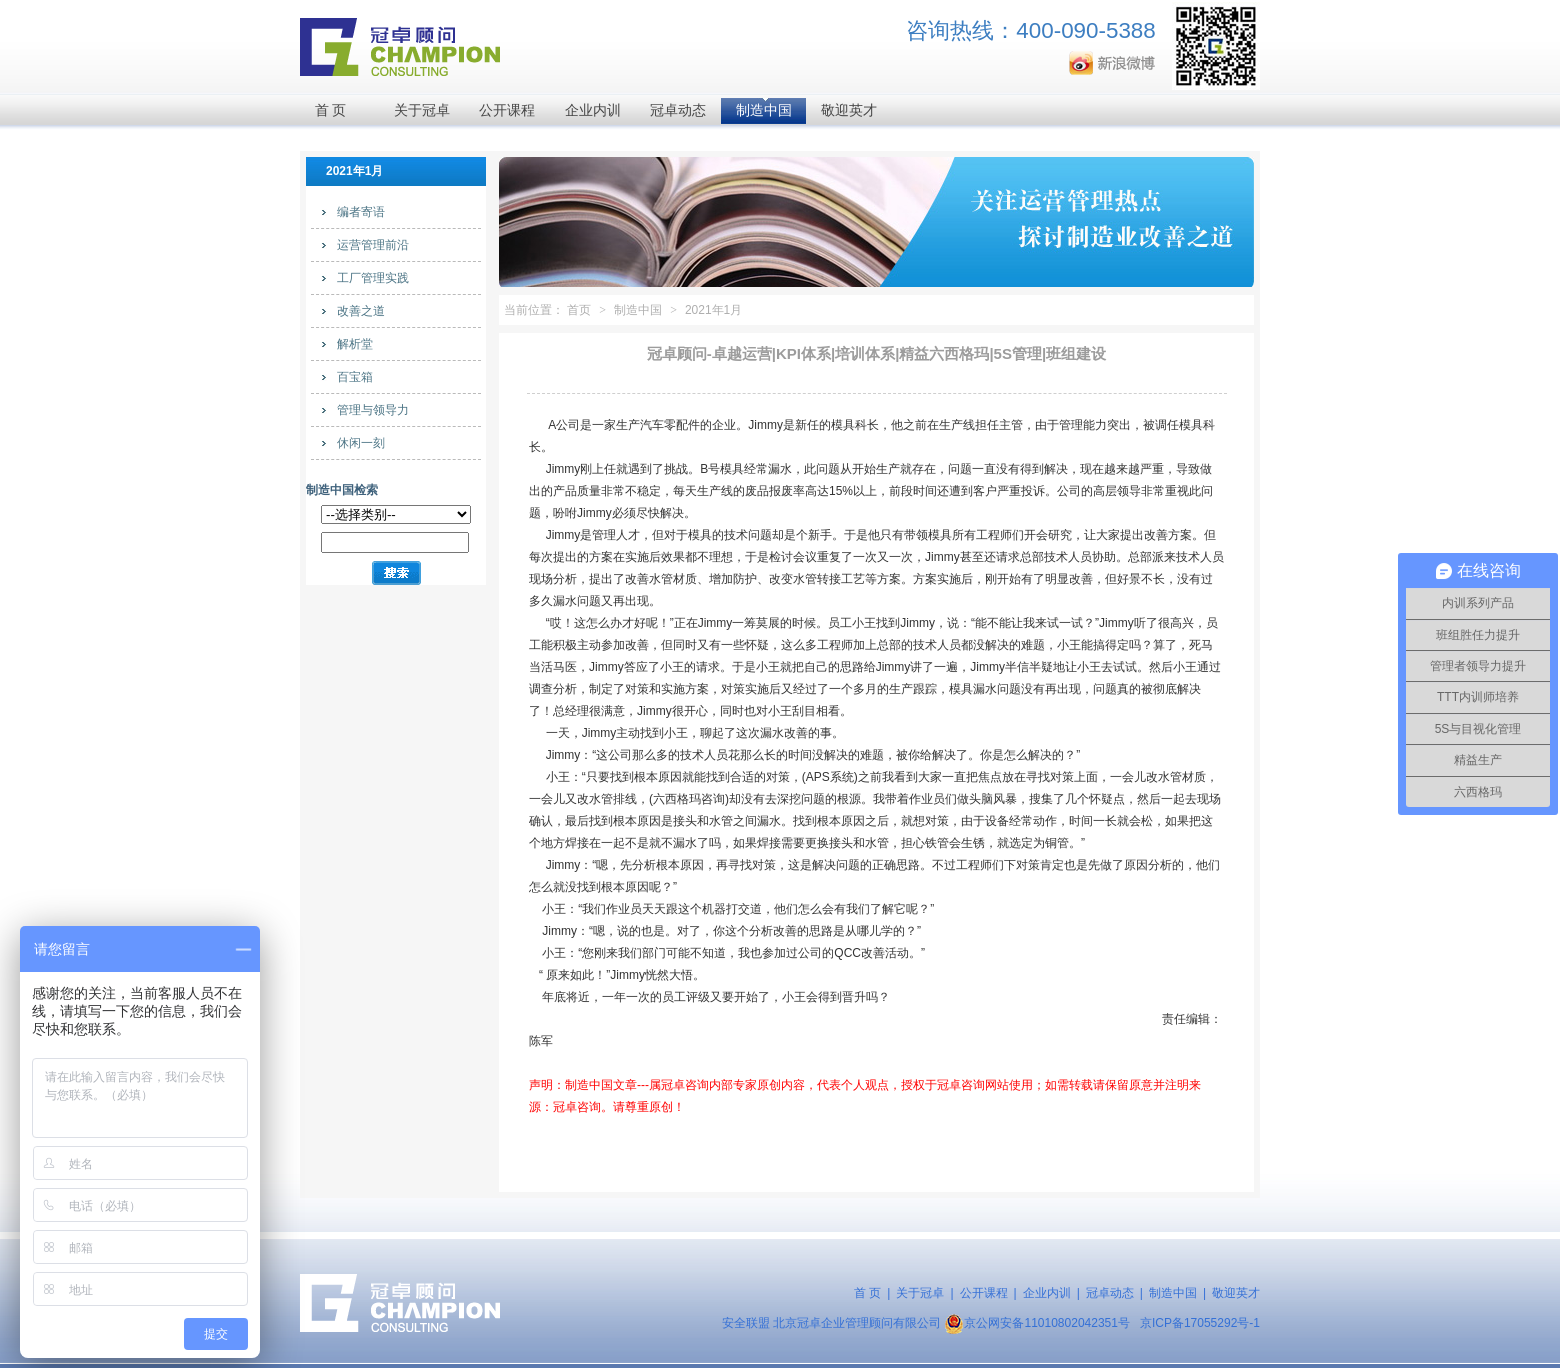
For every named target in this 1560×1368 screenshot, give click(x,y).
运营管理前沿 (373, 245)
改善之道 (361, 311)
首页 (579, 310)
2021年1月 (713, 310)
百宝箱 (355, 377)
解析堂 (355, 344)
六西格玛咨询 (689, 799)
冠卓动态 (678, 110)
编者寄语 (361, 212)
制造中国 (764, 110)
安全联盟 (746, 1323)
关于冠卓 (422, 110)
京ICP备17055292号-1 (1200, 1323)
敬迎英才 (849, 110)
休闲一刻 (361, 443)
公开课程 (507, 110)
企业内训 (593, 110)
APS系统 (830, 777)
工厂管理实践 (373, 278)
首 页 (331, 110)
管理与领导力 (373, 410)
